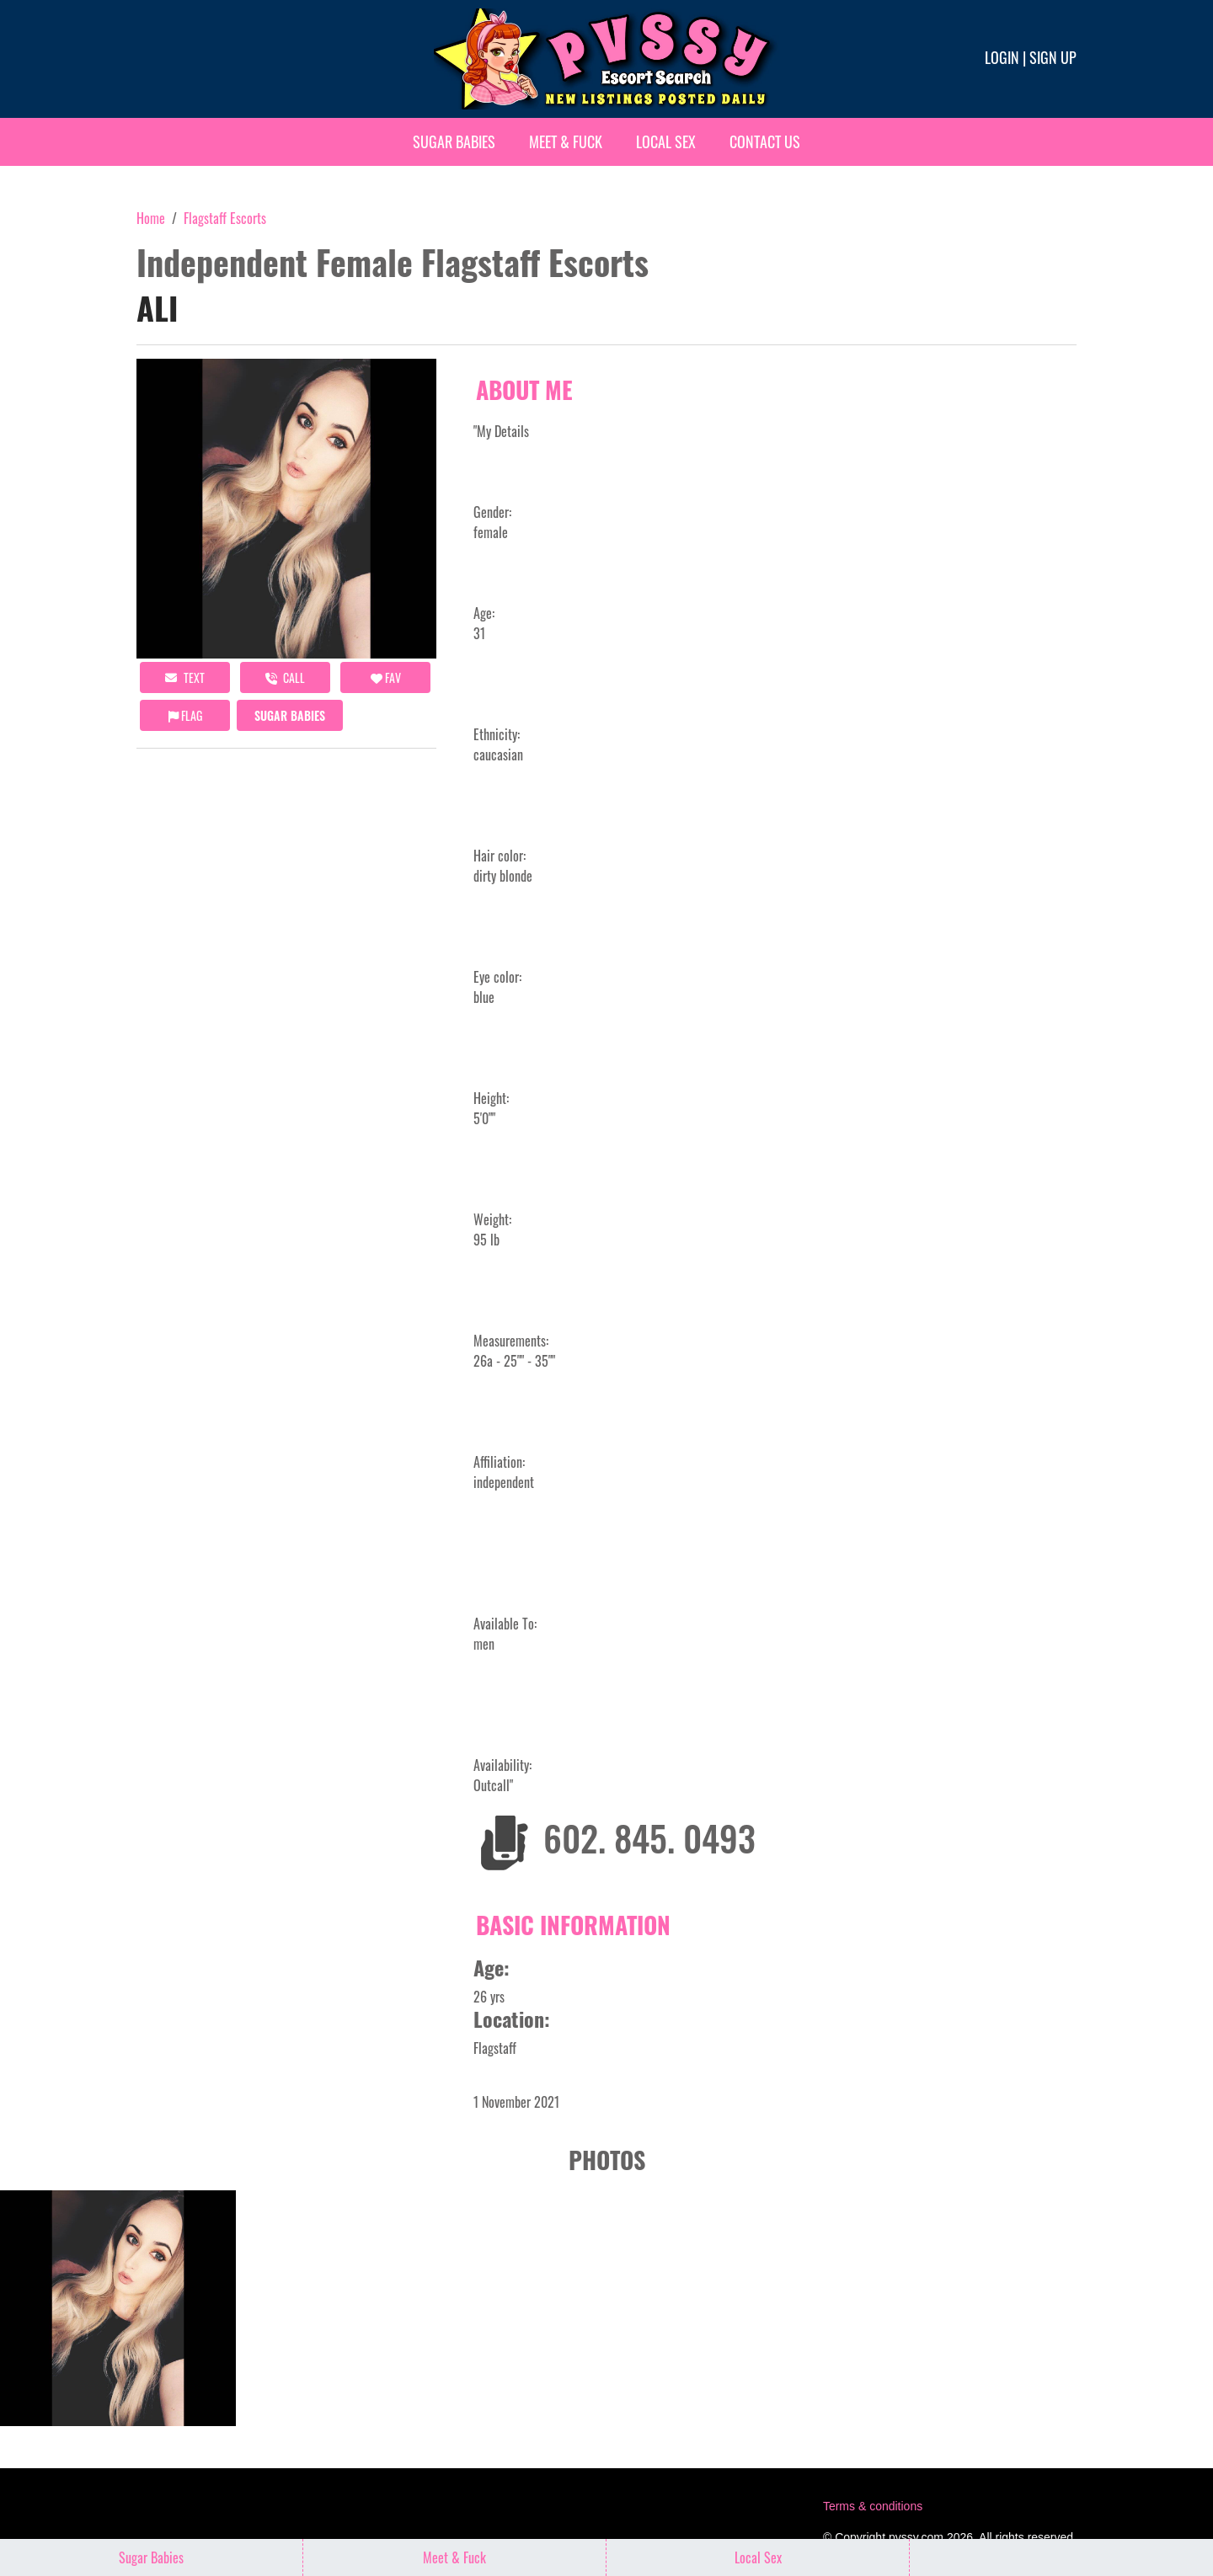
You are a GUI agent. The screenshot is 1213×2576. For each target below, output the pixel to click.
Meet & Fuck (565, 141)
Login (1002, 57)
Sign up (1053, 57)
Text (185, 677)
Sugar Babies (454, 141)
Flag (185, 715)
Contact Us (764, 141)
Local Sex (666, 141)
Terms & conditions (872, 2506)
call (285, 677)
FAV (386, 677)
